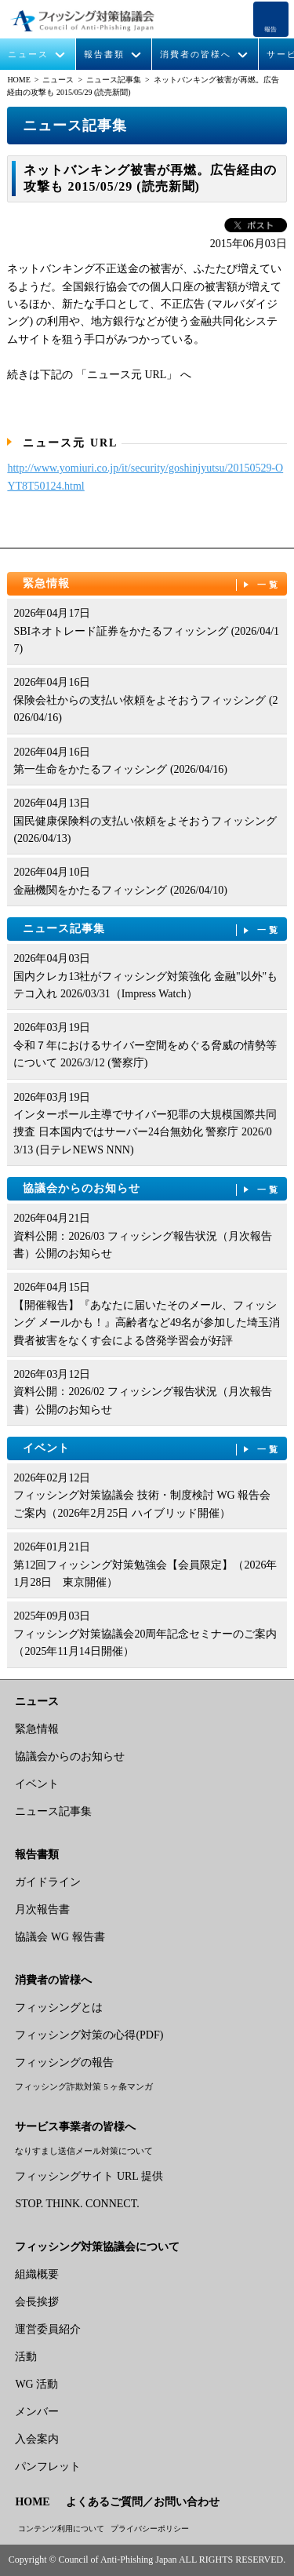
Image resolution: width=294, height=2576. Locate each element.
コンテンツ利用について (61, 2528)
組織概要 (37, 2274)
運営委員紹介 (48, 2329)
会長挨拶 (37, 2302)
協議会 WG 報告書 (59, 1937)
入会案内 (37, 2439)
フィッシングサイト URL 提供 (88, 2176)
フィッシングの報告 (64, 2062)
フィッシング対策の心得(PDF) (89, 2035)
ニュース (28, 54)
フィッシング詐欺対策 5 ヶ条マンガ (84, 2086)
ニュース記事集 (113, 79)
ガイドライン (48, 1882)
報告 (270, 29)
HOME (18, 79)
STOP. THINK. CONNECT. (77, 2204)
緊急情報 (152, 584)
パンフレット (48, 2466)
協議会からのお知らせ (152, 1189)
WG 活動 (36, 2384)
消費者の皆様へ (195, 54)
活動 (26, 2357)
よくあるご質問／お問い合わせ (143, 2502)
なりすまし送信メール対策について (84, 2150)
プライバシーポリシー (150, 2528)
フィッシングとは (59, 2007)
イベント (152, 1449)
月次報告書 (42, 1909)
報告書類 (104, 54)
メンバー (37, 2412)
